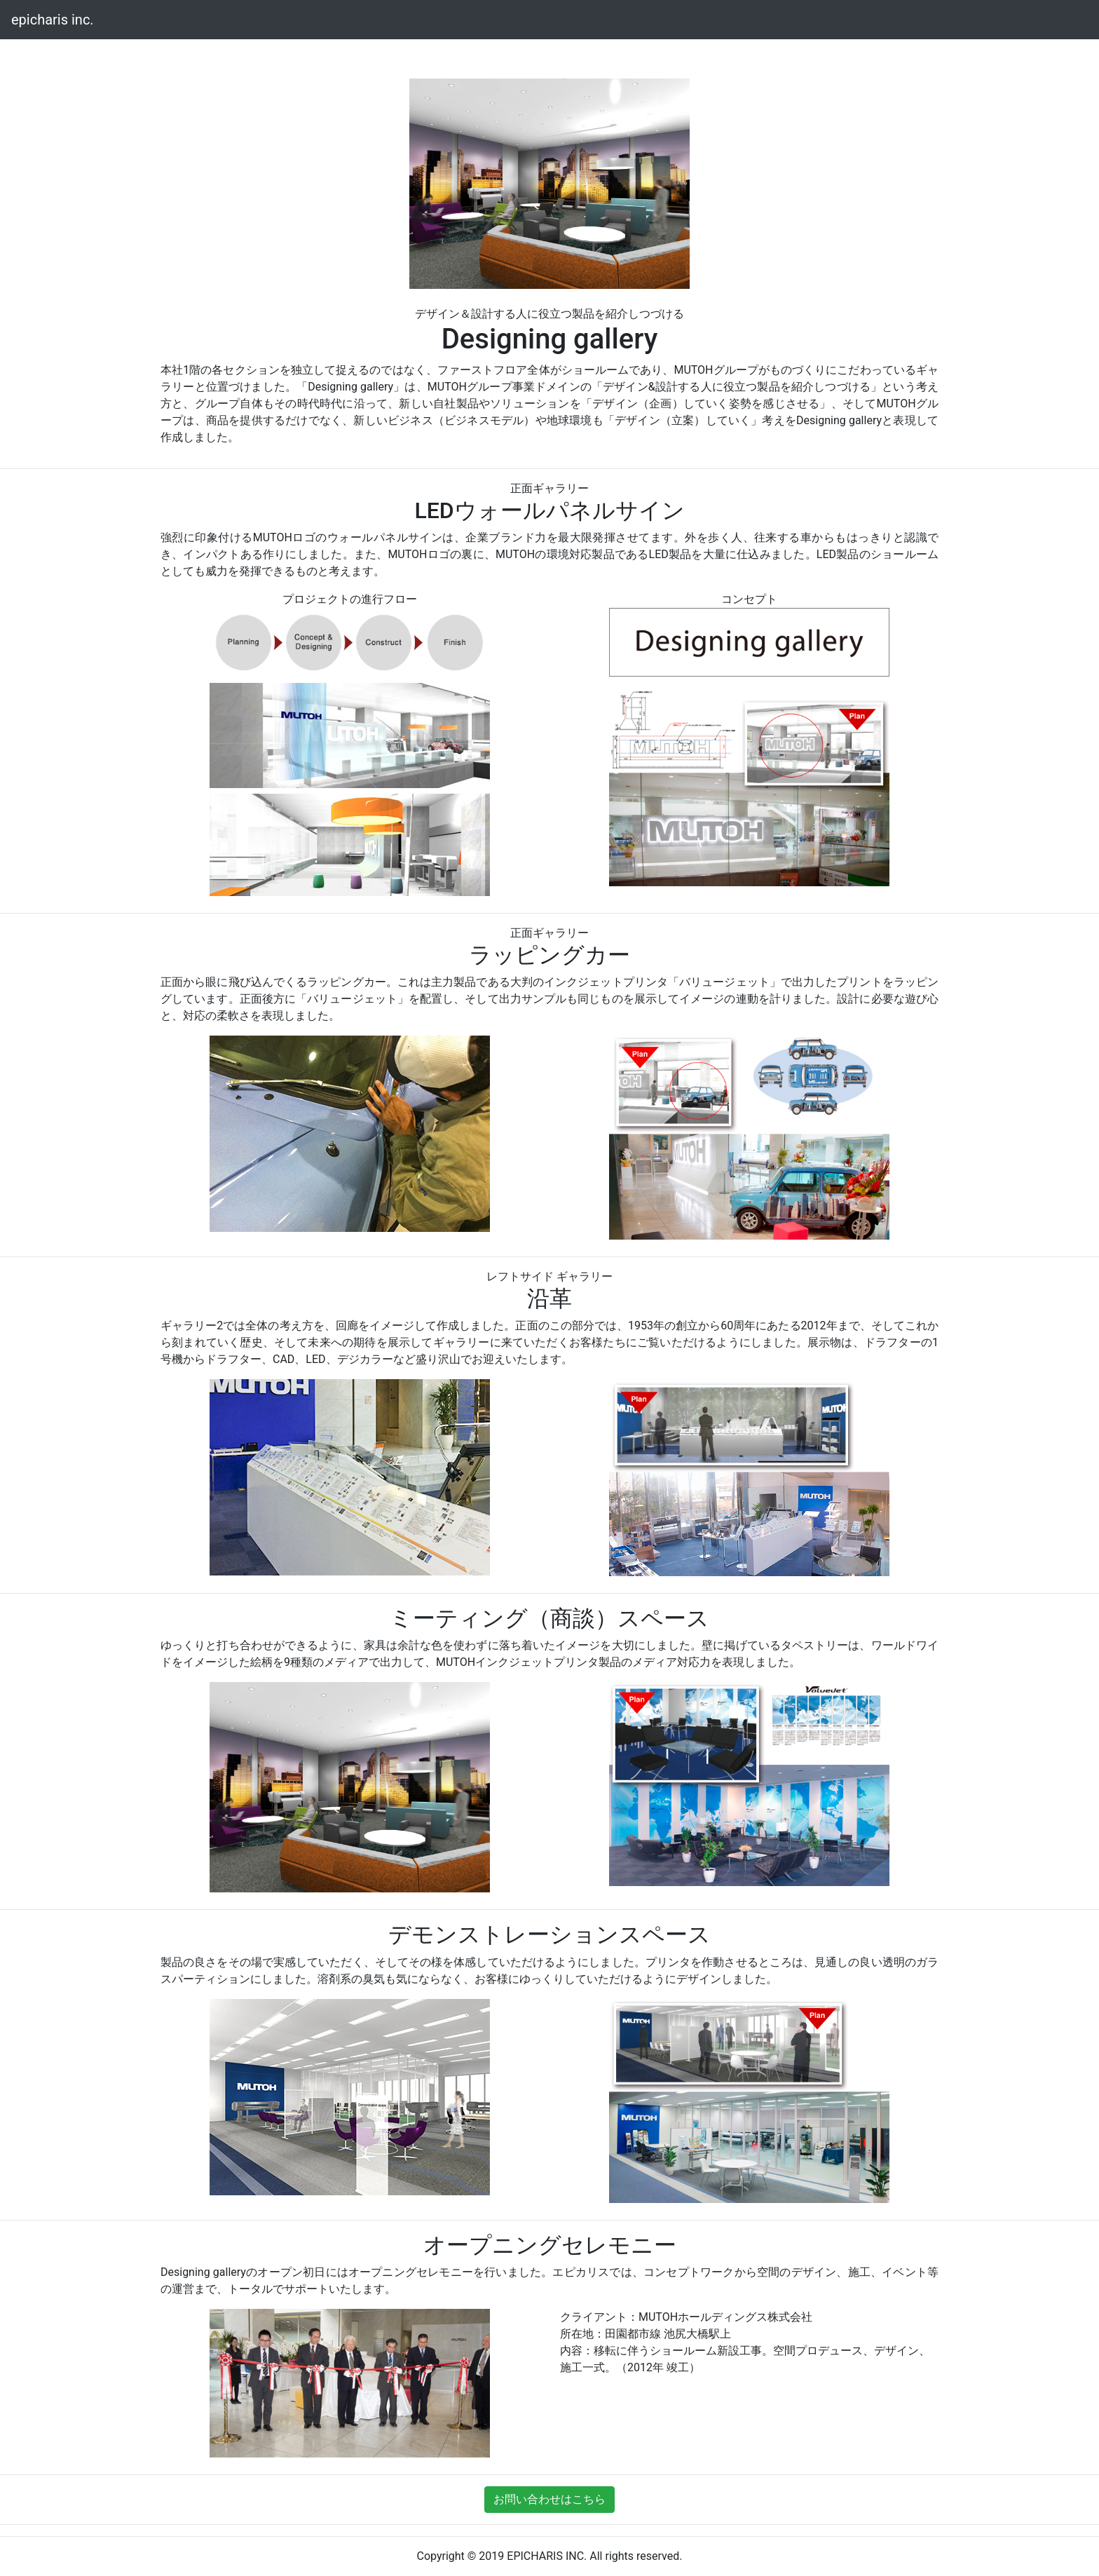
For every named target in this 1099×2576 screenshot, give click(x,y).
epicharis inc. (52, 19)
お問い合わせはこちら (549, 2499)
